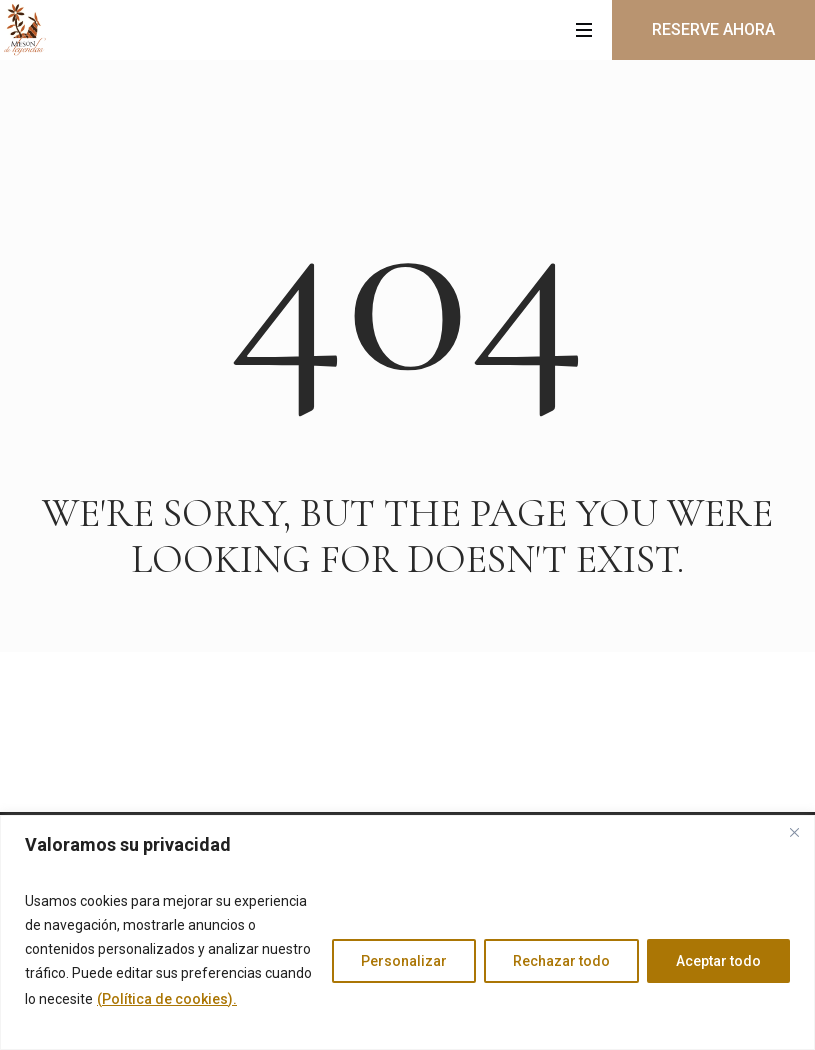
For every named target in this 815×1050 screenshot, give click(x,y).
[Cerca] (794, 832)
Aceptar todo (718, 961)
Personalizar (404, 961)
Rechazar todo (561, 961)
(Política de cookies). (167, 999)
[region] (407, 932)
